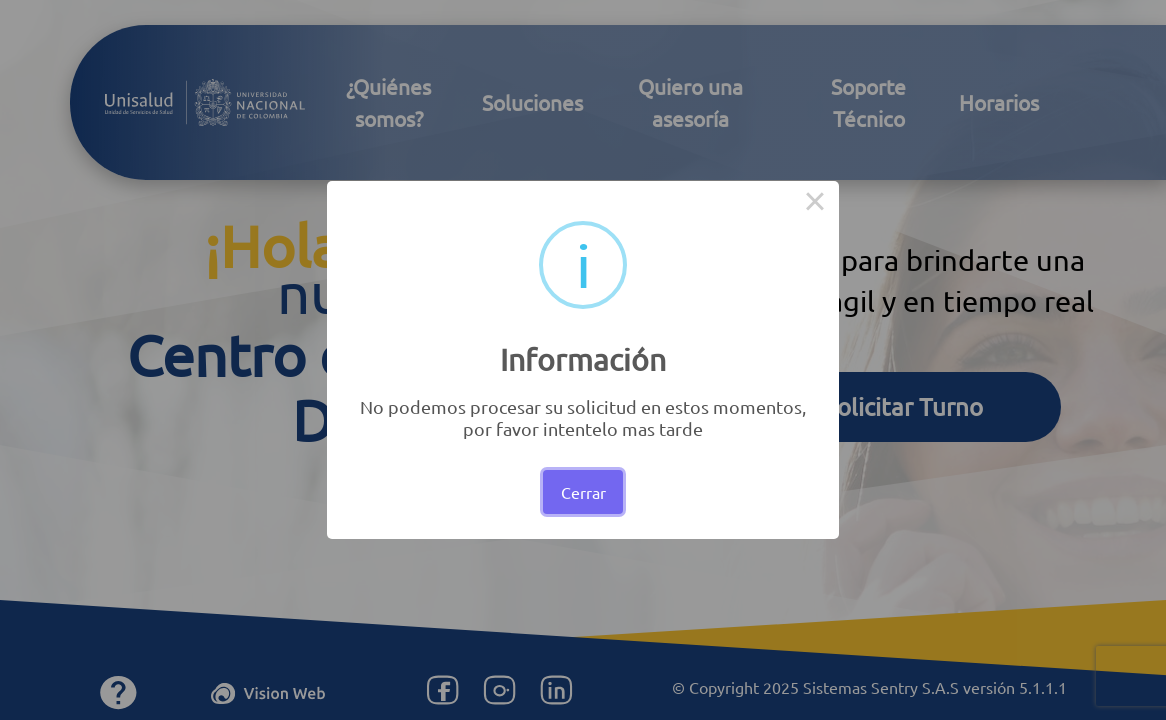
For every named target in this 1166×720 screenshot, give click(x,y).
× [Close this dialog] (815, 205)
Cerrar (583, 492)
